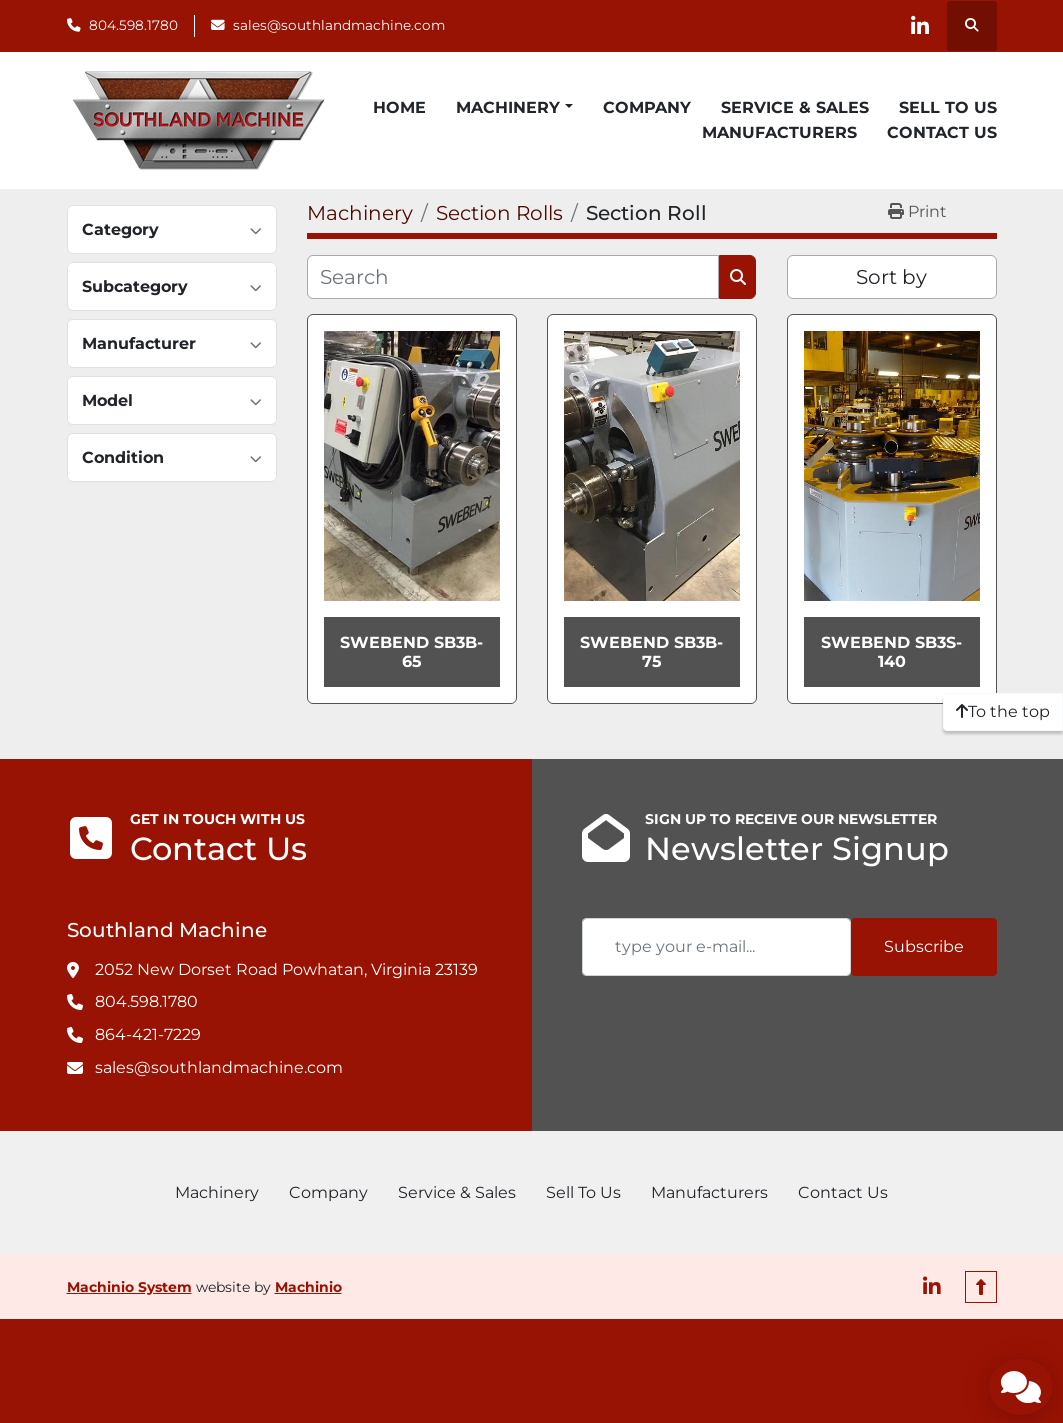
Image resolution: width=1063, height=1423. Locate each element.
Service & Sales (795, 107)
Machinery (508, 107)
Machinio (308, 1287)
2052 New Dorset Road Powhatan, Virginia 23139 (286, 969)
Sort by (891, 277)
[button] (514, 108)
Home (399, 107)
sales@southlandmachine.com (339, 25)
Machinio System (129, 1287)
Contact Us (942, 132)
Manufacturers (779, 132)
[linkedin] (920, 26)
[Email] (716, 947)
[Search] (513, 277)
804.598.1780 (133, 25)
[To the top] (1003, 712)
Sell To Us (948, 107)
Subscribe (924, 946)
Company (647, 107)
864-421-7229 (148, 1034)
